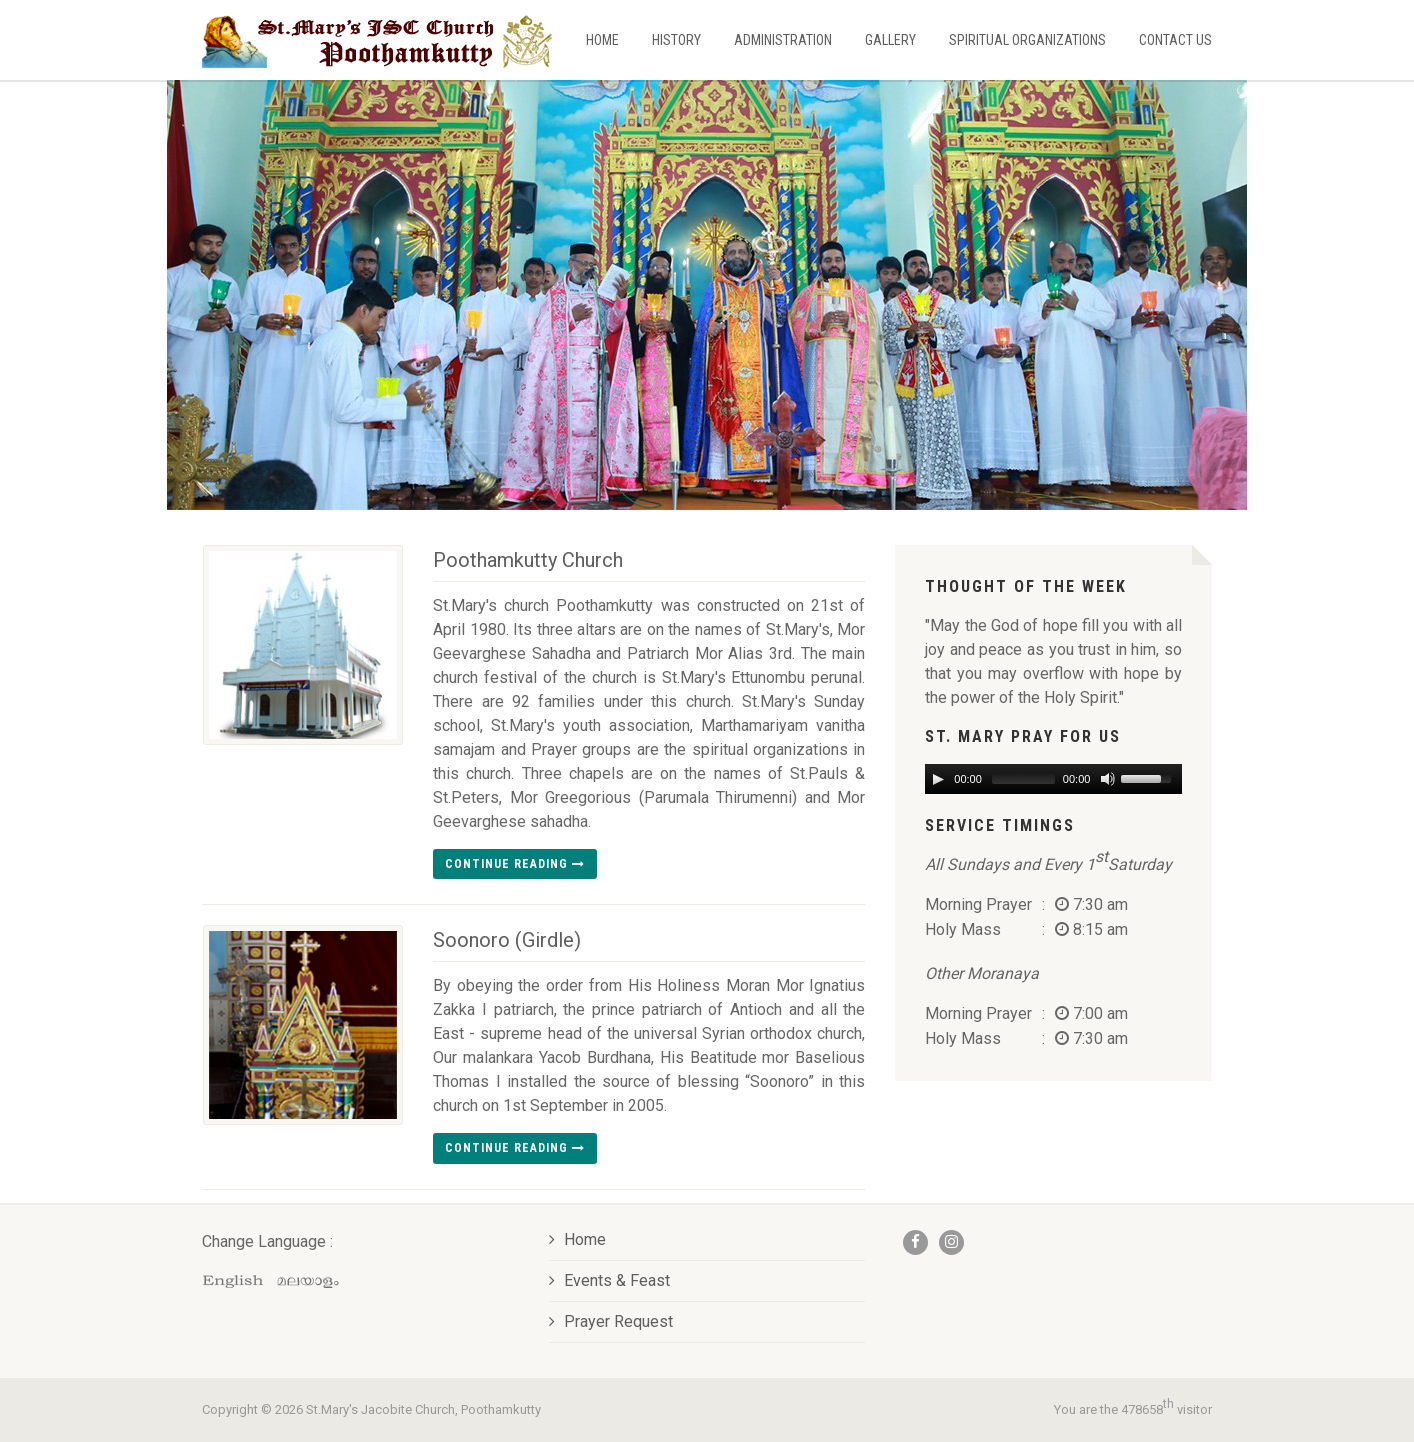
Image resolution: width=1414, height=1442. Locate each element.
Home (602, 40)
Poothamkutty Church (528, 560)
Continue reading (515, 864)
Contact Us (1175, 40)
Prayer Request (611, 1321)
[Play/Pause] (938, 779)
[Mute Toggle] (1106, 779)
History (676, 40)
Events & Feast (609, 1280)
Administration (783, 40)
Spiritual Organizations (1027, 40)
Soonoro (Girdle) (507, 940)
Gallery (890, 40)
